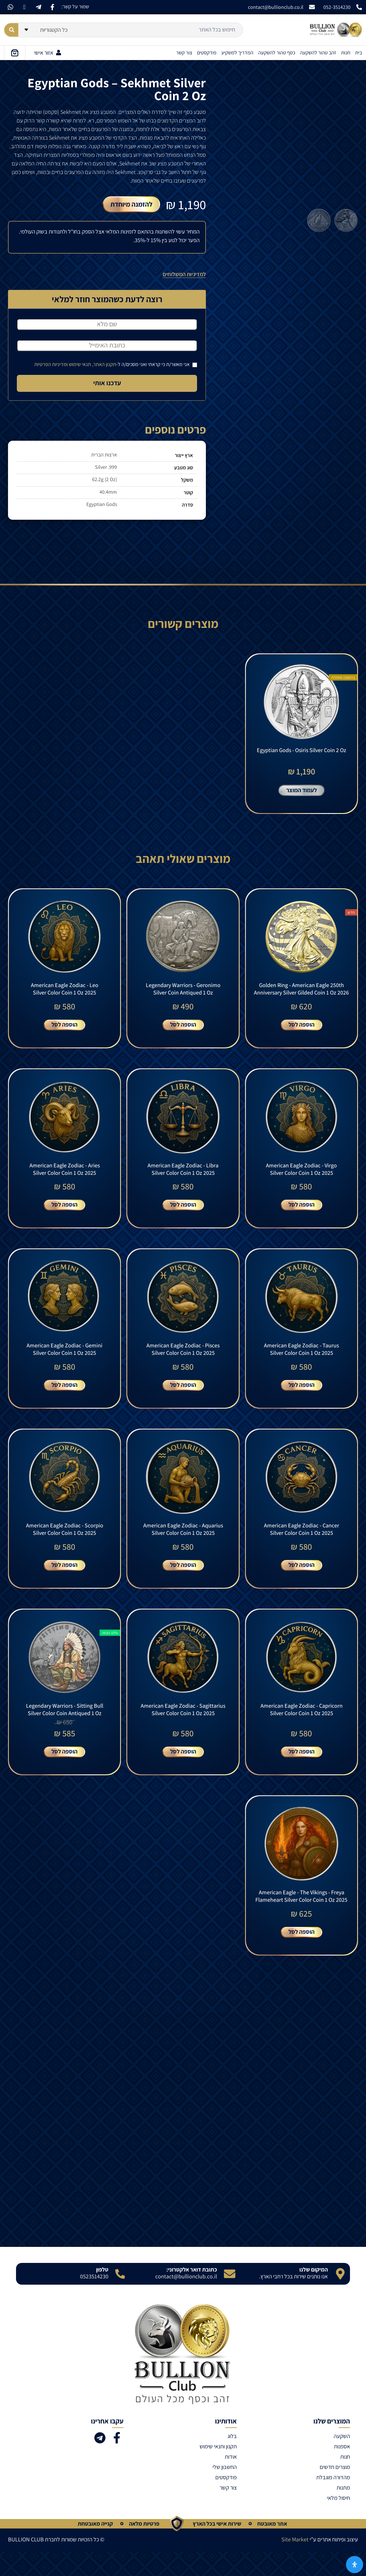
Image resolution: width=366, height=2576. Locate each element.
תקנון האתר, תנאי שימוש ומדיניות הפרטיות (75, 364)
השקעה (342, 2460)
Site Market (295, 2563)
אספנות (342, 2470)
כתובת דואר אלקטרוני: (191, 2294)
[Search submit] (11, 30)
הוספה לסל (302, 1031)
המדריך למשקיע (237, 52)
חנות (345, 52)
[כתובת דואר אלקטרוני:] (229, 2298)
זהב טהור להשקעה (318, 52)
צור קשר (184, 52)
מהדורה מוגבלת (333, 2501)
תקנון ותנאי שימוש (218, 2470)
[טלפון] (120, 2298)
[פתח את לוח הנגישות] (354, 2564)
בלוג (232, 2460)
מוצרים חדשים (335, 2491)
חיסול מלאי (338, 2522)
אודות (231, 2481)
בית (358, 52)
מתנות (343, 2512)
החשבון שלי (224, 2491)
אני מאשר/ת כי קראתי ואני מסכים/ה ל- (115, 364)
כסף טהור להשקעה (276, 52)
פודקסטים (206, 52)
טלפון (102, 2294)
